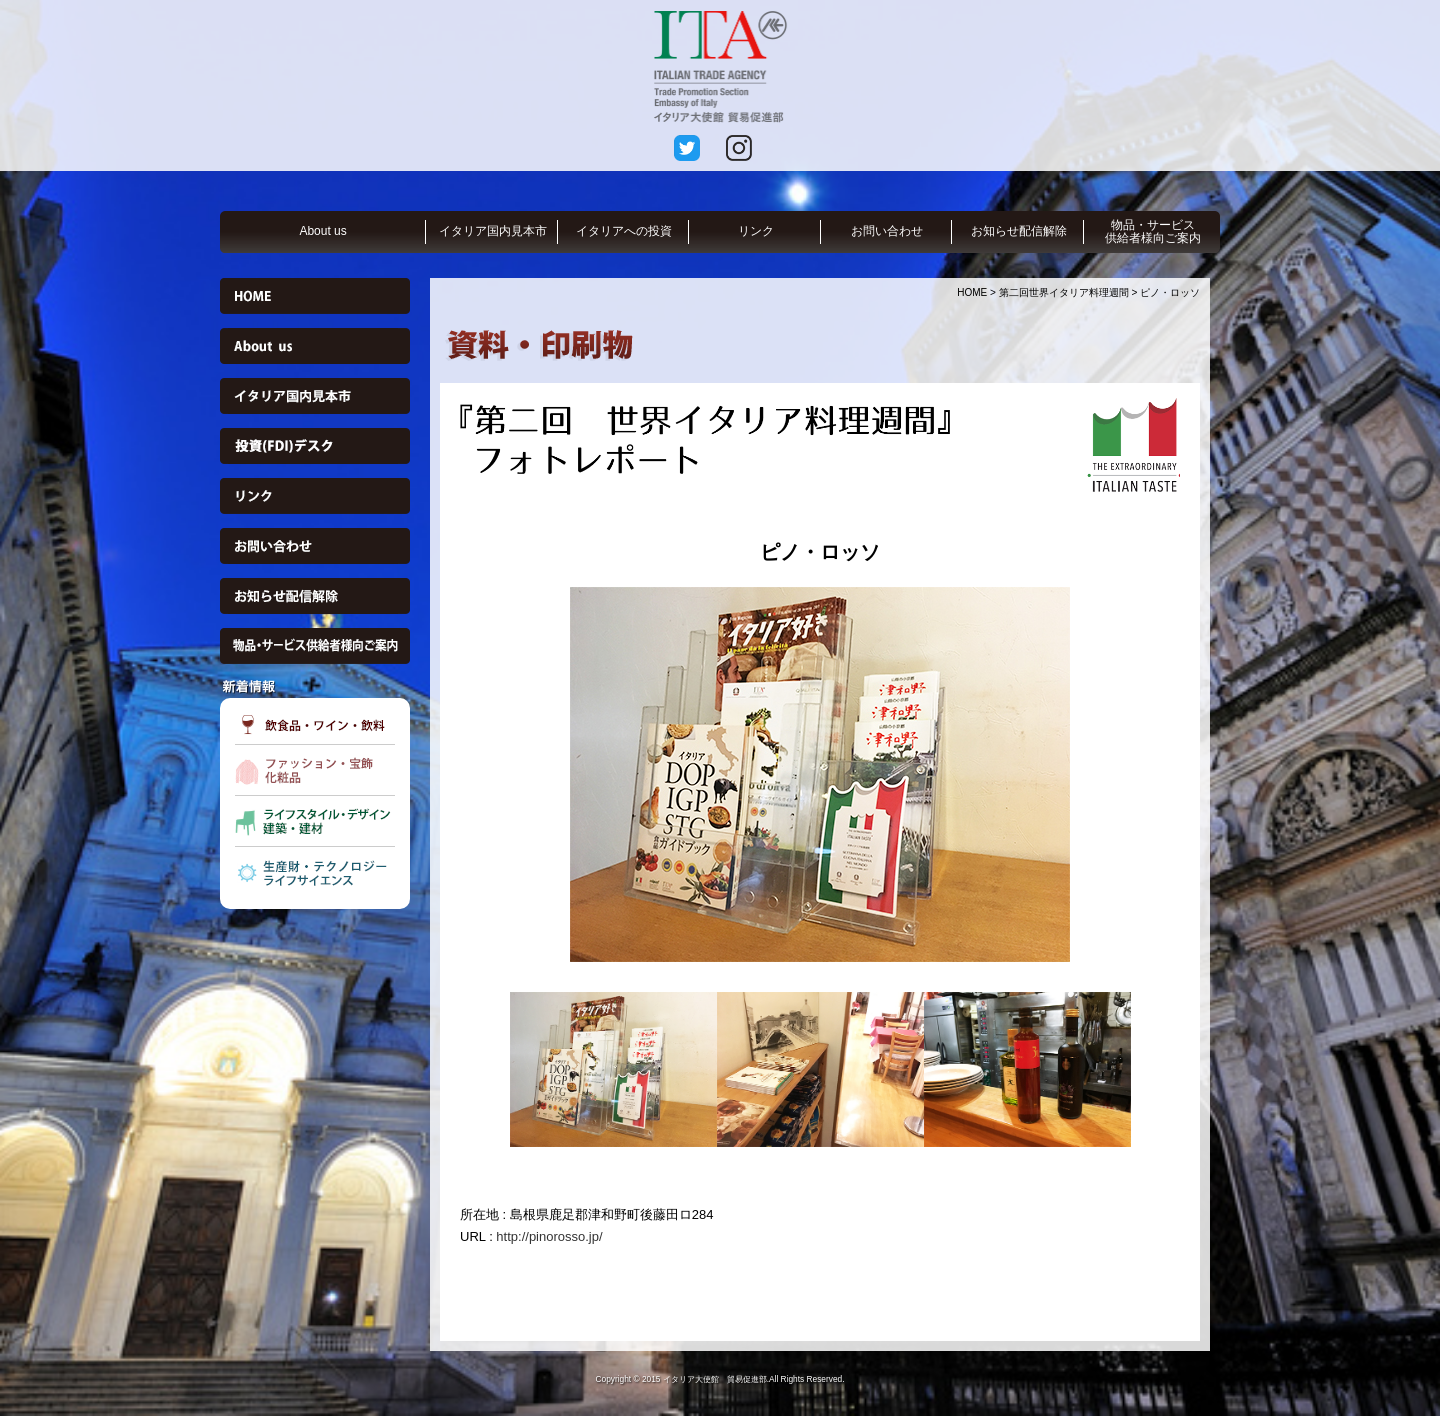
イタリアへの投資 (624, 231)
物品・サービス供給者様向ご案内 (1153, 231)
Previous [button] (445, 774)
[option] (820, 774)
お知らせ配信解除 (1019, 231)
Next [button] (1195, 774)
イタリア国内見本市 (493, 231)
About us (322, 231)
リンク (756, 231)
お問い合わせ (887, 231)
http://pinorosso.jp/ (549, 1236)
